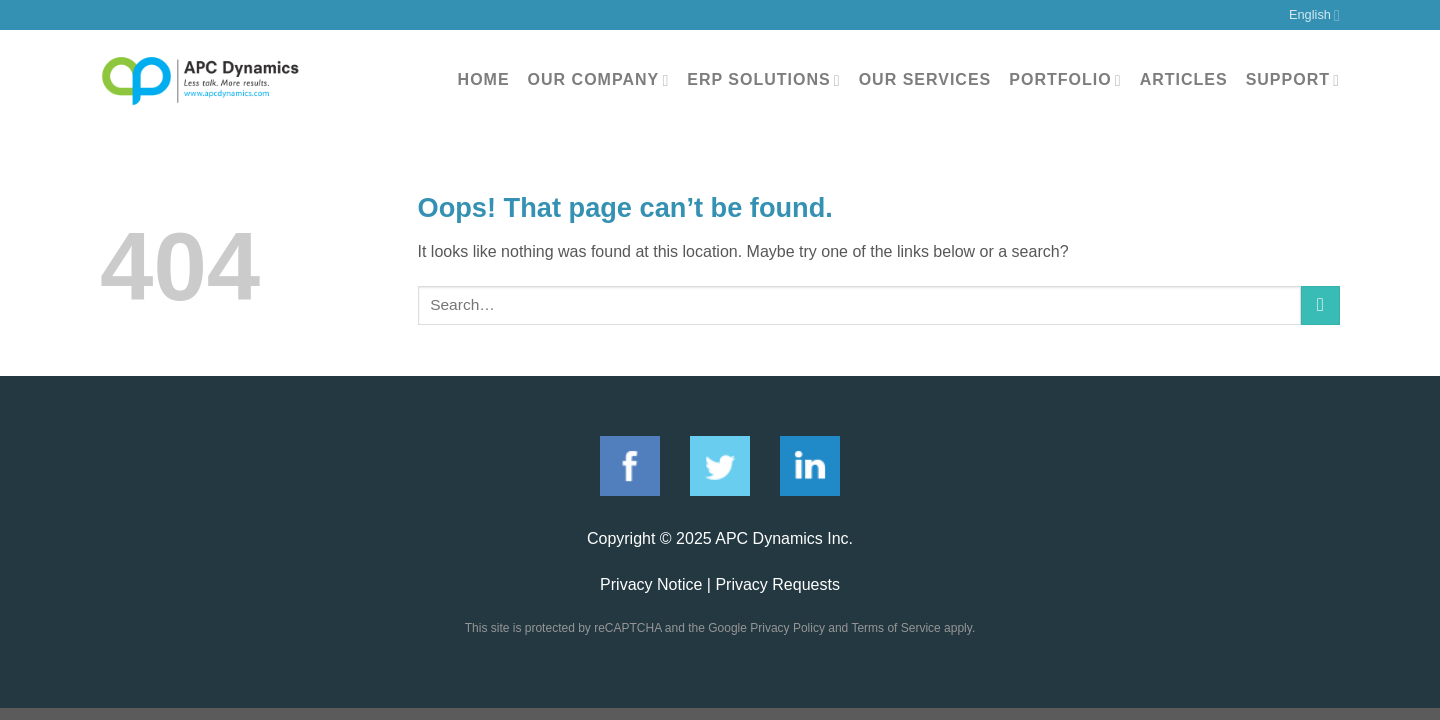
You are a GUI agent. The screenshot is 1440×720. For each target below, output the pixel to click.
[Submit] (1320, 305)
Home (484, 79)
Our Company (599, 80)
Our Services (925, 79)
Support (1293, 80)
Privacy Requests (777, 584)
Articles (1184, 79)
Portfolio (1065, 80)
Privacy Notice (651, 584)
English (1314, 15)
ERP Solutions (763, 80)
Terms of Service (895, 628)
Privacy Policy (787, 628)
